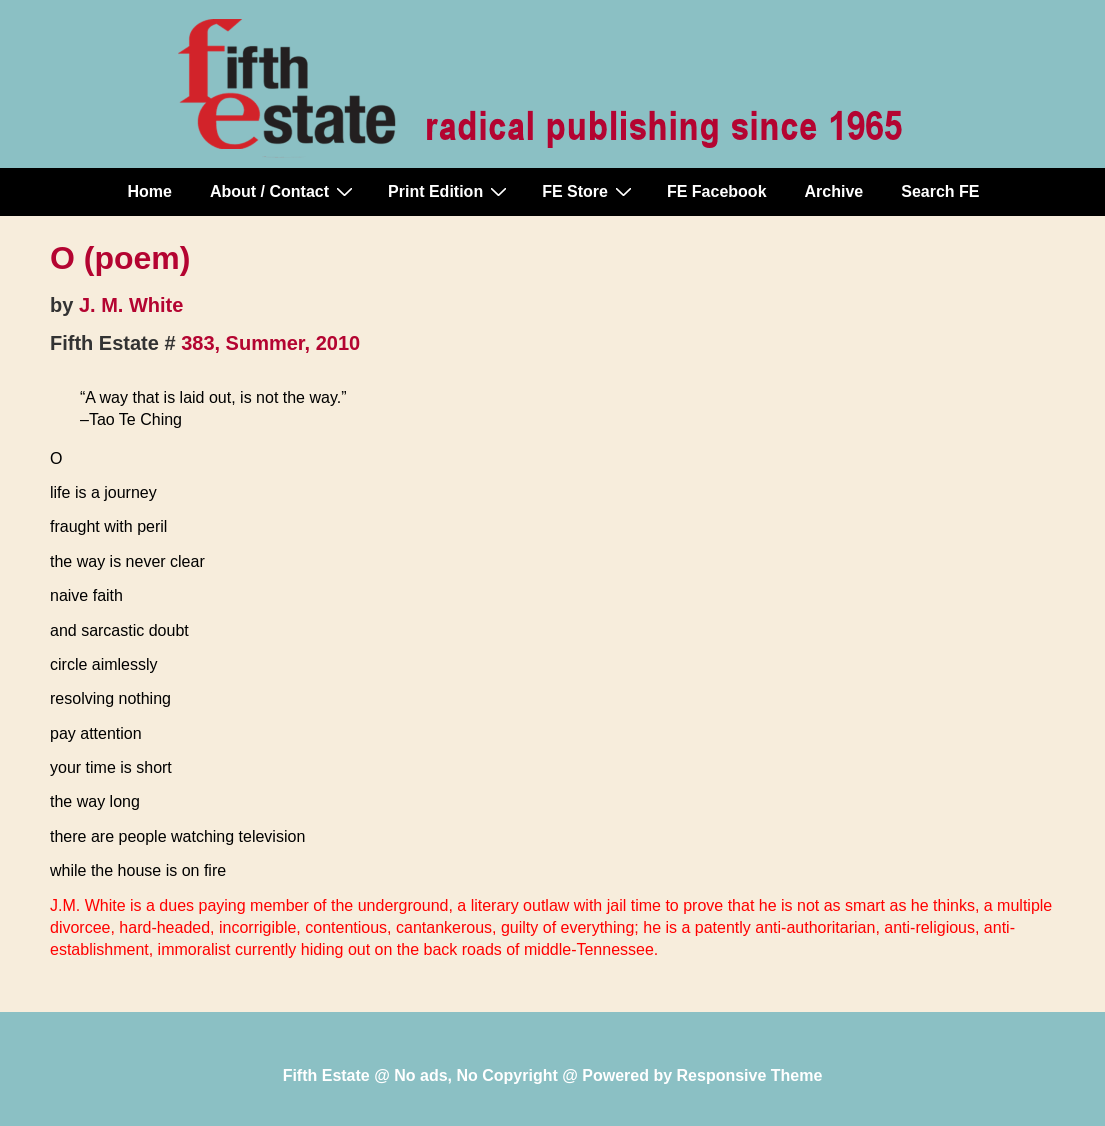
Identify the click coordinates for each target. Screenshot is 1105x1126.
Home (150, 191)
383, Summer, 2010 (270, 343)
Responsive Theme (750, 1075)
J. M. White (131, 305)
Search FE (940, 191)
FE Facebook (717, 191)
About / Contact (284, 191)
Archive (834, 191)
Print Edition (450, 191)
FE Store (589, 191)
